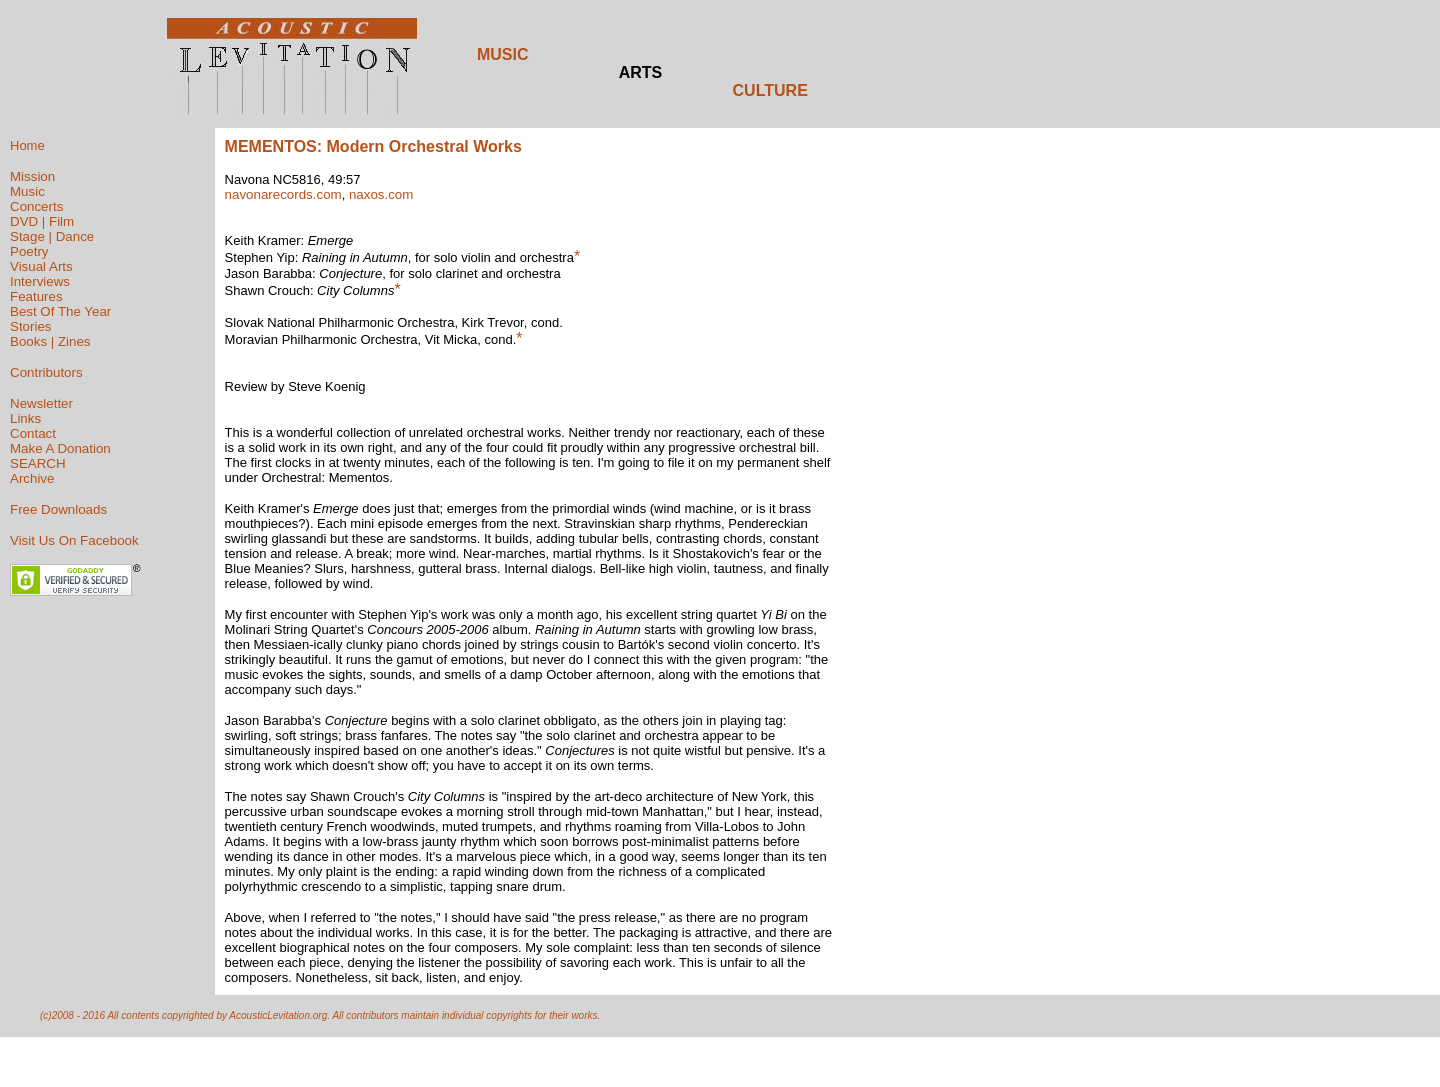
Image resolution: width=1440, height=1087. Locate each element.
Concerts (36, 206)
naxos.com (381, 194)
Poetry (29, 251)
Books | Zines (50, 341)
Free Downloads (58, 509)
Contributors (46, 372)
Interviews (40, 281)
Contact (33, 433)
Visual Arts (41, 266)
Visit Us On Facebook (74, 540)
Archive (32, 478)
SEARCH (38, 463)
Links (25, 418)
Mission (32, 176)
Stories (30, 326)
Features (36, 296)
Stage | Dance (52, 236)
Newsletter (41, 403)
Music (27, 191)
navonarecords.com (283, 194)
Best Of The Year (60, 311)
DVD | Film (42, 221)
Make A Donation (60, 448)
